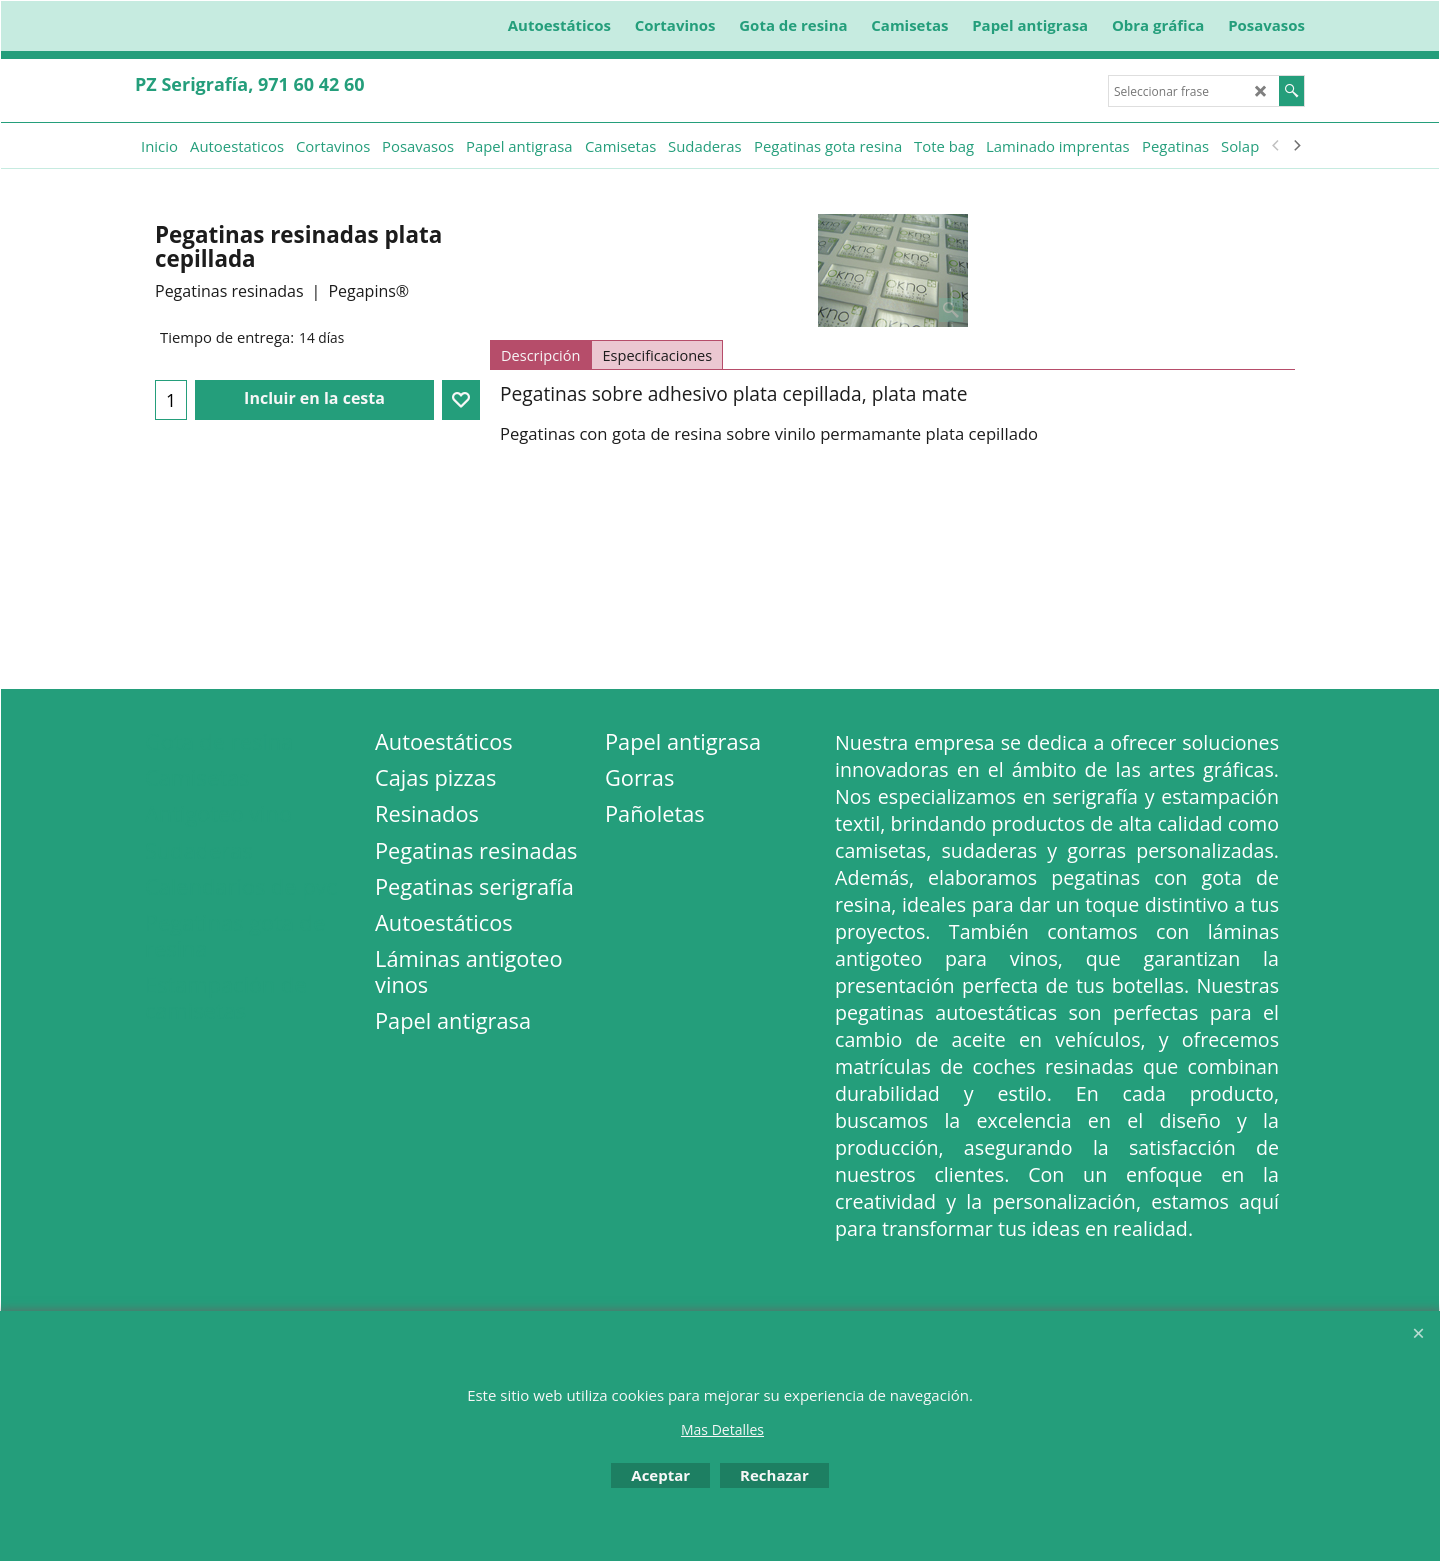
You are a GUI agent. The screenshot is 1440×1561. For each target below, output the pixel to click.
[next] (1296, 146)
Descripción (540, 355)
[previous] (1276, 146)
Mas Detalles (722, 1429)
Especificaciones (657, 355)
